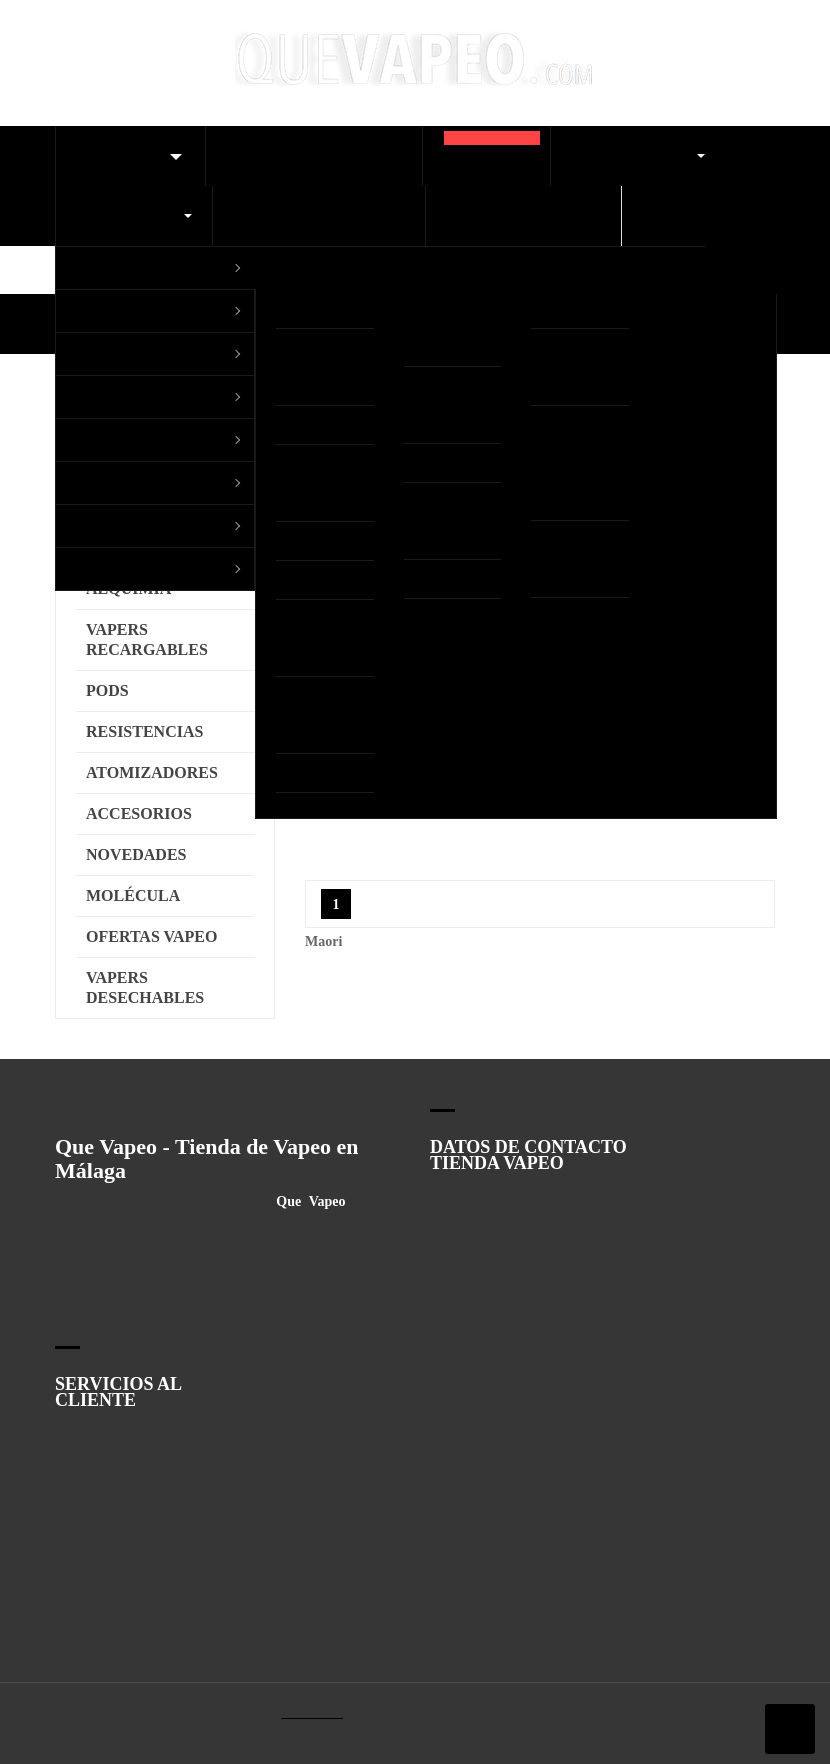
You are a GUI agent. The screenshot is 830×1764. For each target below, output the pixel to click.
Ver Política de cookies (515, 850)
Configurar (208, 896)
